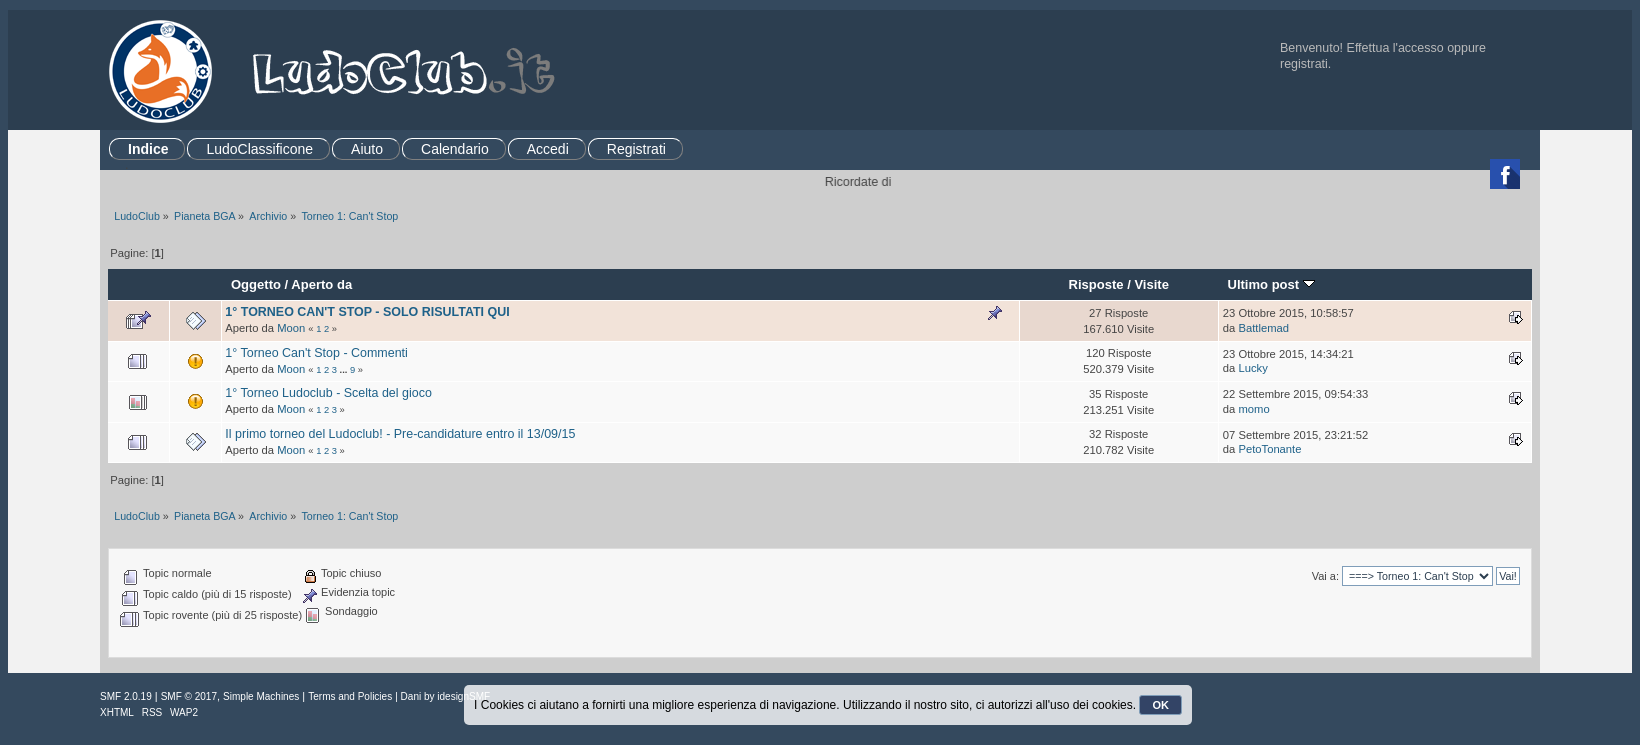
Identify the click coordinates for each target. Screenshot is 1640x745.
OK (1160, 705)
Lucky (1252, 368)
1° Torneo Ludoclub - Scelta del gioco (328, 393)
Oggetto (256, 284)
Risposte (1095, 284)
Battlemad (1263, 328)
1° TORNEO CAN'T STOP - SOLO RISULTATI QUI (367, 312)
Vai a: (1325, 576)
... (345, 370)
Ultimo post (1270, 284)
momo (1253, 409)
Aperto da (321, 284)
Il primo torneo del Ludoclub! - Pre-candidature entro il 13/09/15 (400, 434)
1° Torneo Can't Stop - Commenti (316, 353)
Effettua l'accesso (1395, 48)
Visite (1151, 284)
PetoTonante (1269, 449)
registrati (1304, 64)
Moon (291, 328)
